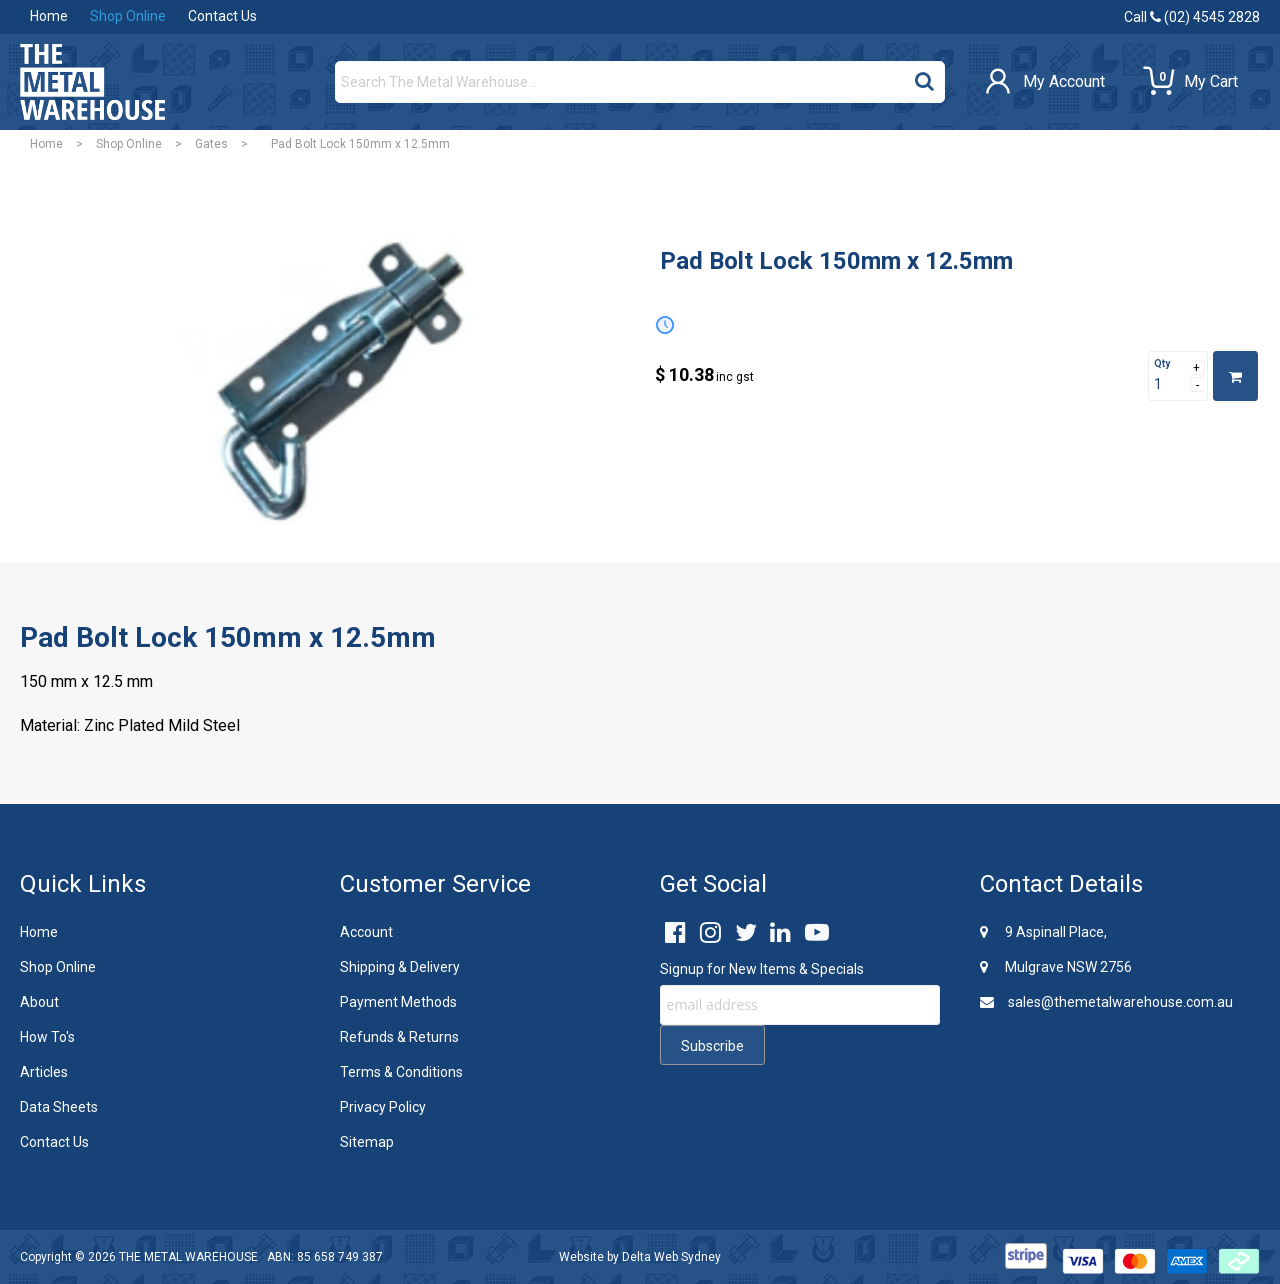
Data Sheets (59, 1107)
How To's (47, 1037)
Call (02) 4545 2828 (1192, 17)
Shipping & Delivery (400, 967)
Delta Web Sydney (671, 1257)
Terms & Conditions (401, 1072)
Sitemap (367, 1142)
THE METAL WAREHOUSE (188, 1257)
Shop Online (128, 16)
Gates (211, 144)
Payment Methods (398, 1002)
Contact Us (222, 16)
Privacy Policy (383, 1107)
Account (366, 932)
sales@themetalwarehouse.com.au (1106, 1002)
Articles (44, 1072)
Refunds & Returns (399, 1037)
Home (49, 16)
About (39, 1002)
